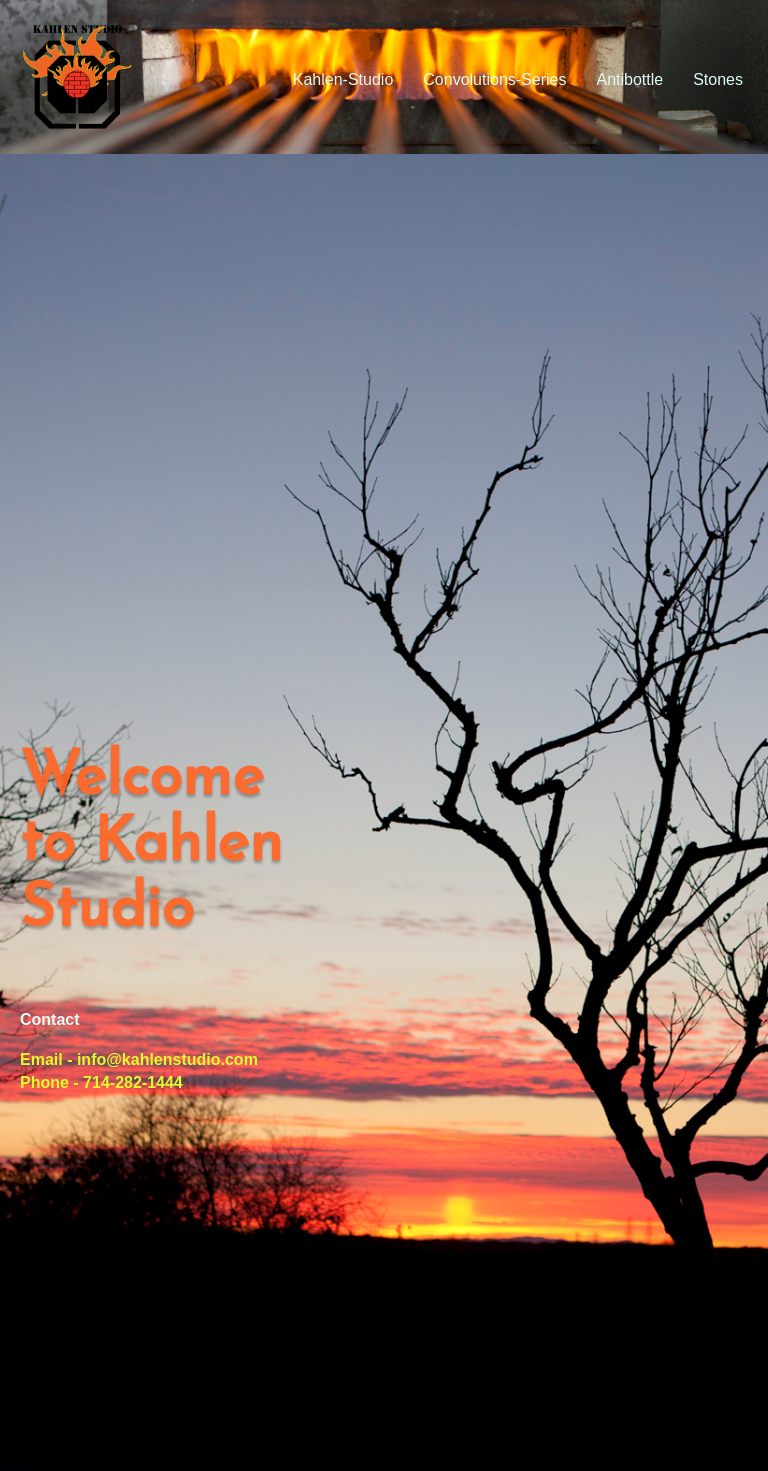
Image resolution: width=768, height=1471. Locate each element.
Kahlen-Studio (343, 79)
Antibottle (629, 79)
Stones (718, 79)
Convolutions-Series (494, 79)
